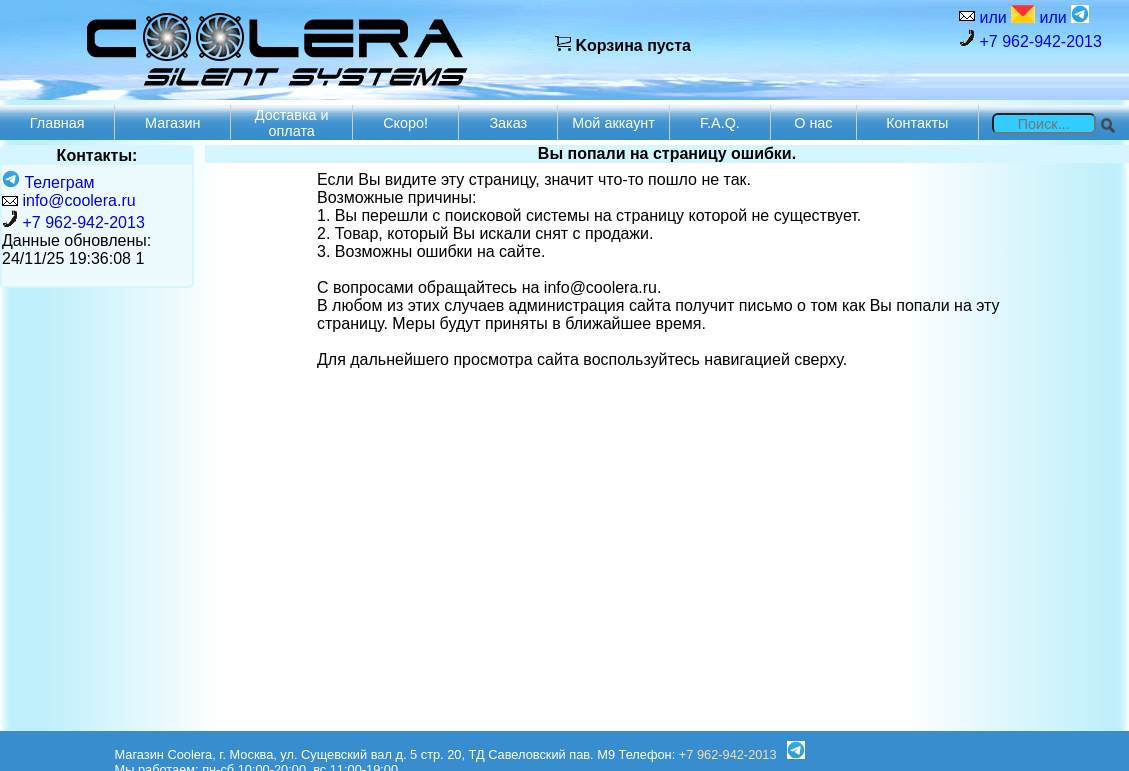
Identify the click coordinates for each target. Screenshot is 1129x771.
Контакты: (97, 155)
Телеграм (48, 182)
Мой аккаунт (613, 123)
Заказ (508, 123)
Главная (57, 123)
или (1005, 15)
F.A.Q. (720, 123)
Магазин (173, 123)
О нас (813, 123)
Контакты (917, 123)
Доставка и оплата (292, 123)
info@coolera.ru (78, 200)
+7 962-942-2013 (1030, 39)
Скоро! (405, 123)
